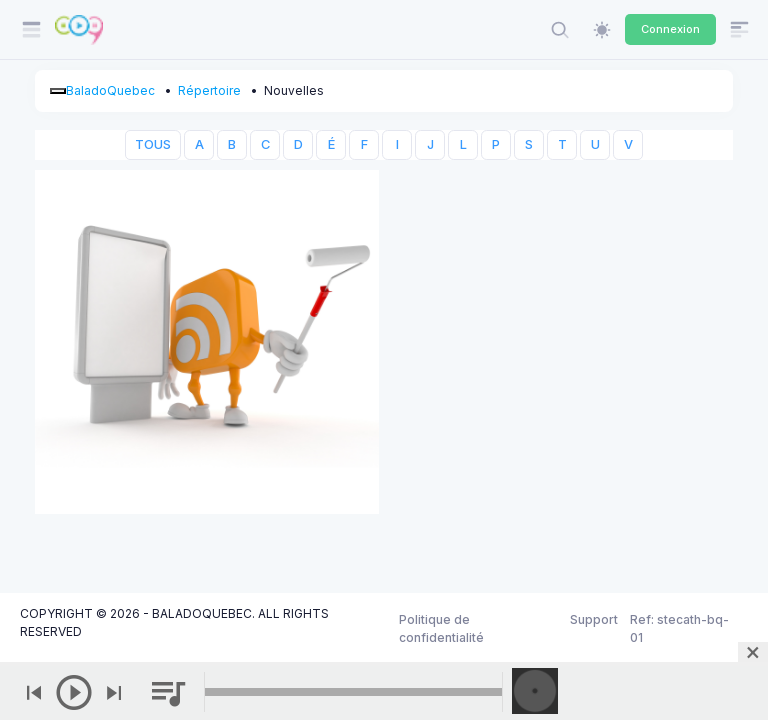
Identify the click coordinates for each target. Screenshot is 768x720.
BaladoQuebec (110, 90)
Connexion (670, 29)
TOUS (153, 144)
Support (594, 619)
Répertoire (209, 90)
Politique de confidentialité (441, 628)
